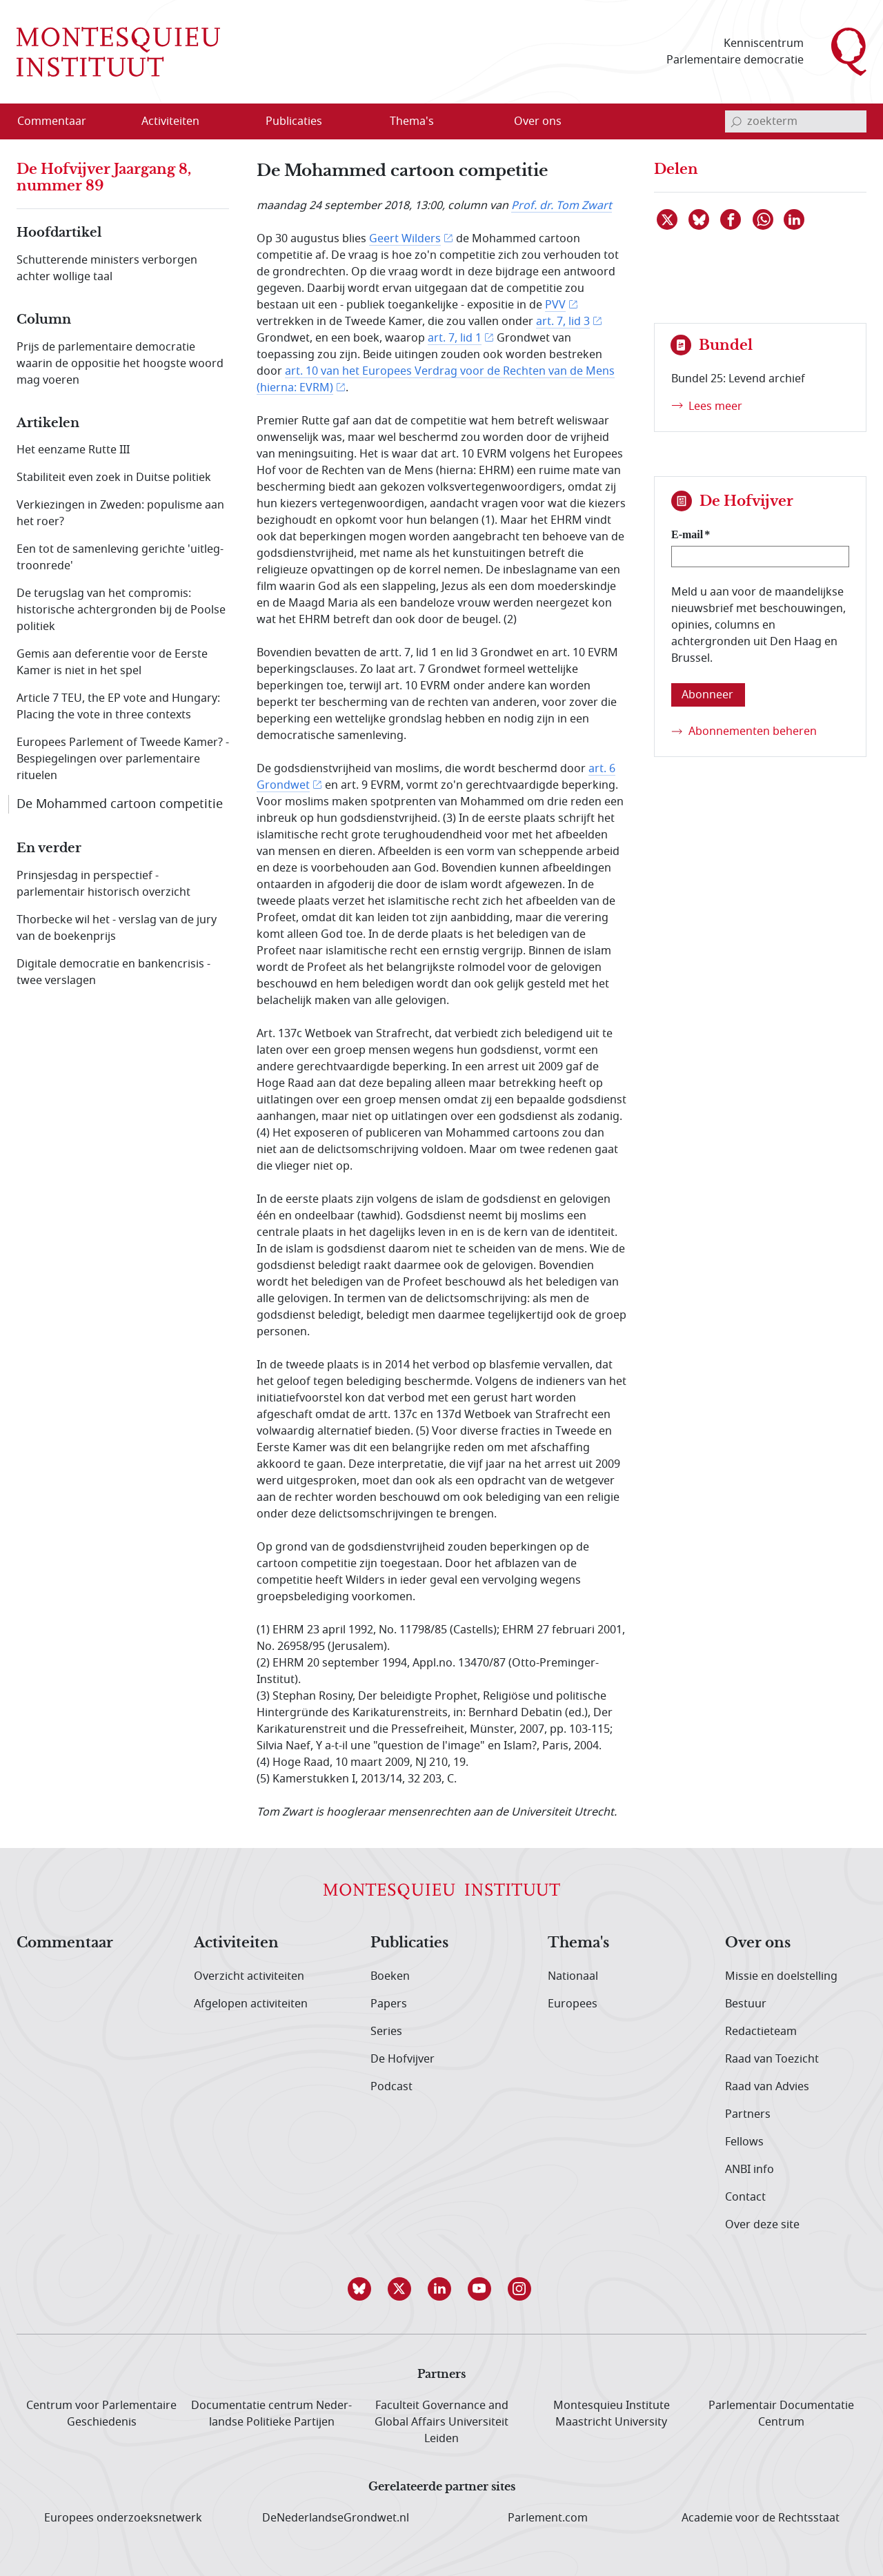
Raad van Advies (767, 2086)
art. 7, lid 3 (563, 321)
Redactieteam (761, 2031)
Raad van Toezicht (772, 2059)
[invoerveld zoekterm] (795, 121)
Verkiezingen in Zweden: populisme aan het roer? (120, 513)
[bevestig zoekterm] (736, 121)
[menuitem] (60, 121)
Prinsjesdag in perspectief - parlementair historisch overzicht (103, 884)
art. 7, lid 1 (455, 338)
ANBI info (749, 2169)
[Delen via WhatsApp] (763, 219)
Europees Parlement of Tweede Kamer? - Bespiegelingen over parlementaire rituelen (123, 759)
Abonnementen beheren (752, 731)
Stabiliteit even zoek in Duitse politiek (114, 477)
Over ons (758, 1943)
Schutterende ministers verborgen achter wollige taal (107, 268)
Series (386, 2031)
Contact (745, 2197)
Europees (572, 2004)
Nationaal (573, 1976)
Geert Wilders (405, 238)
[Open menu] (237, 122)
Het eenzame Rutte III (73, 450)
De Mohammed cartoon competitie (120, 804)
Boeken (390, 1976)
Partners (748, 2114)
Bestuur (745, 2004)
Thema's (578, 1943)
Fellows (744, 2142)
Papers (388, 2004)
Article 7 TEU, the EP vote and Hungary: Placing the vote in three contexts (118, 706)
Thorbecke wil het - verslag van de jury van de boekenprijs (117, 928)
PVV (555, 305)
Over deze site (762, 2224)
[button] (361, 2289)
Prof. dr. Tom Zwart (561, 205)
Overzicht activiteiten (249, 1976)
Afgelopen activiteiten (251, 2004)
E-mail (687, 534)
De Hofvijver (402, 2059)
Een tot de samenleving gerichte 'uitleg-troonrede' (120, 557)
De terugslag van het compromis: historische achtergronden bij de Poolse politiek (121, 610)
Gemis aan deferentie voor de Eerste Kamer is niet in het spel (112, 662)
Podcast (391, 2086)
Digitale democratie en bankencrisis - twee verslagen (113, 972)
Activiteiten (236, 1943)
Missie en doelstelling (781, 1976)
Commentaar (65, 1943)
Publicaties (409, 1943)
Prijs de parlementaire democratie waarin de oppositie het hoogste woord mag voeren (120, 364)
